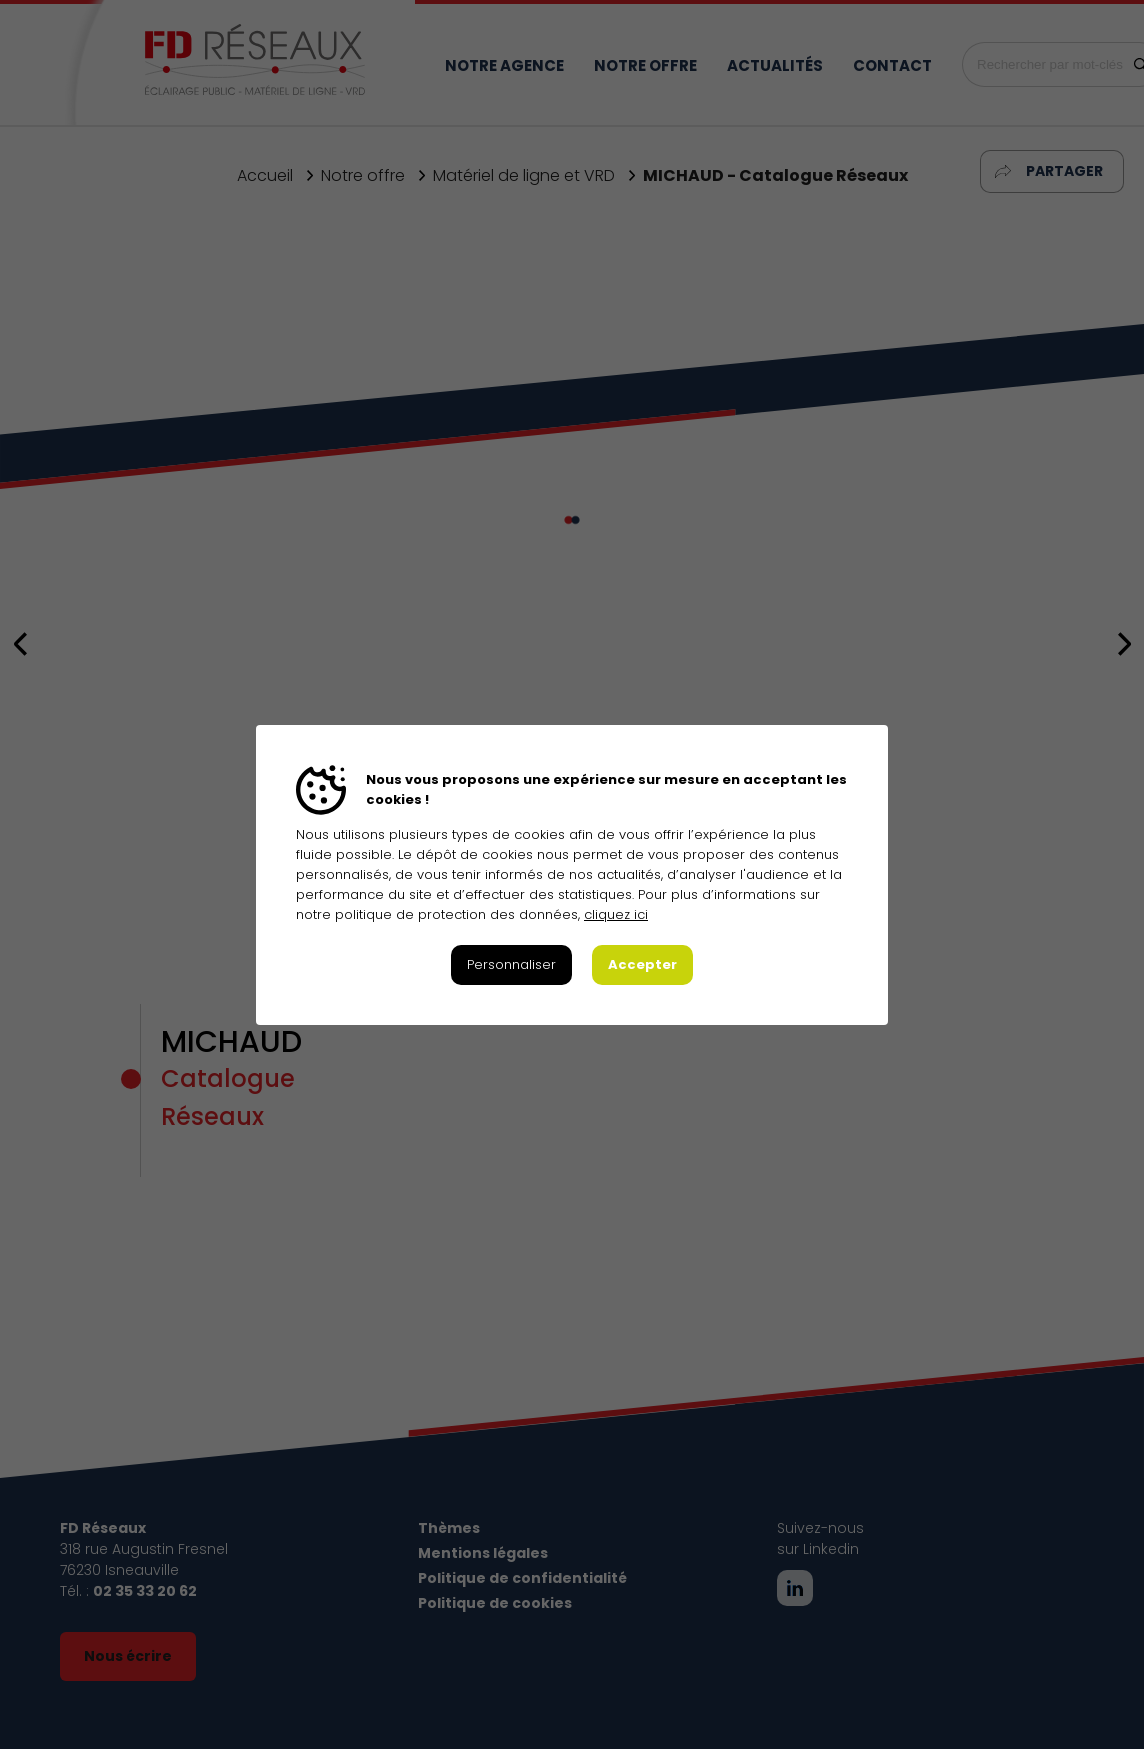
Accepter (642, 964)
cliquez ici (616, 914)
